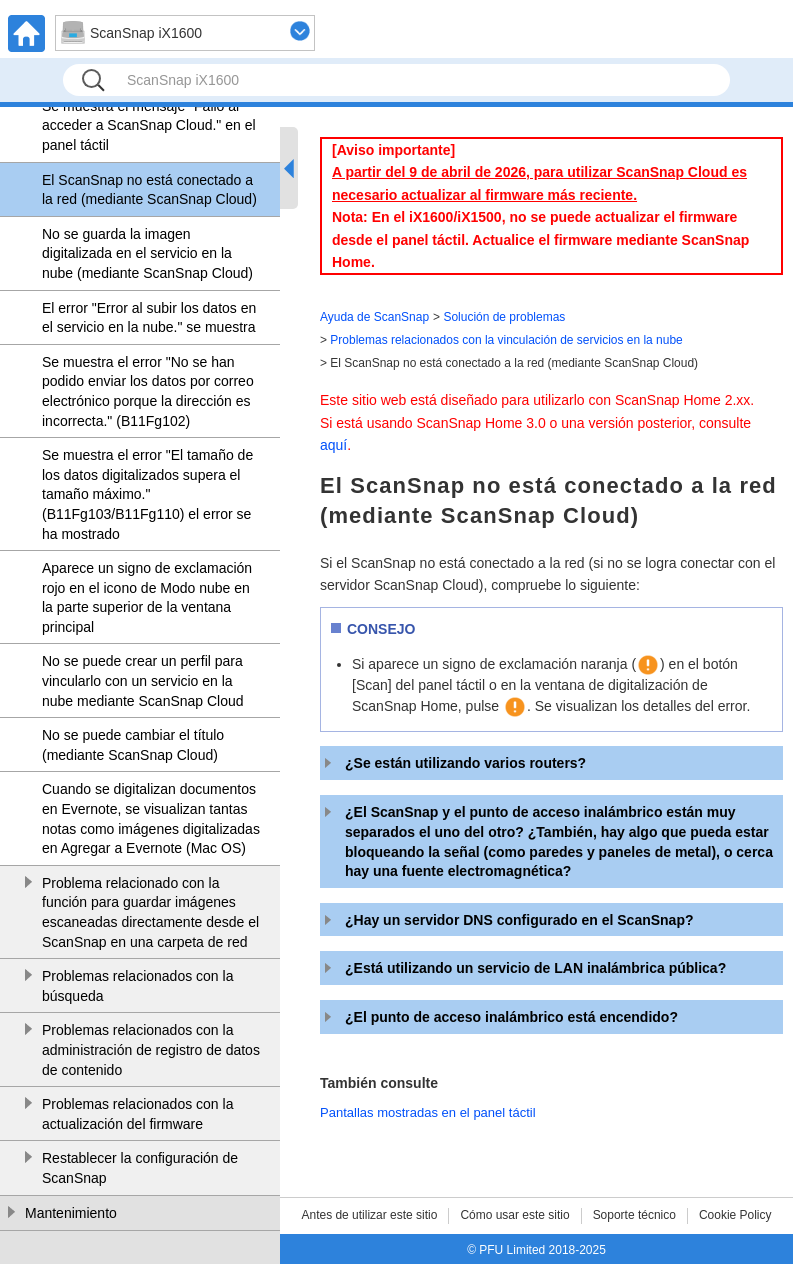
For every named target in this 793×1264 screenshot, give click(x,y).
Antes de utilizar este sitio (369, 1215)
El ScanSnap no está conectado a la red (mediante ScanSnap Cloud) (149, 190)
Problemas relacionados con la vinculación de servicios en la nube (506, 340)
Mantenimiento (71, 1213)
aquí (333, 445)
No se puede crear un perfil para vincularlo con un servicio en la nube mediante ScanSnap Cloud (143, 680)
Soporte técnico (634, 1215)
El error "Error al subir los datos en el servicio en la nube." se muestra (149, 318)
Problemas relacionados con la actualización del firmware (137, 1114)
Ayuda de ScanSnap (374, 317)
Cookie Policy (735, 1215)
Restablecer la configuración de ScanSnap (140, 1168)
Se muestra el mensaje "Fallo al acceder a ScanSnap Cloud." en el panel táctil (149, 125)
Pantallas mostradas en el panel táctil (428, 1112)
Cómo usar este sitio (514, 1215)
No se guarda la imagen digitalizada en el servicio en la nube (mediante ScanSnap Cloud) (147, 253)
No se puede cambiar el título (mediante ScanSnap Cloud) (133, 745)
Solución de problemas (504, 317)
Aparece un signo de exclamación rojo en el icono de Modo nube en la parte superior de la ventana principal (147, 597)
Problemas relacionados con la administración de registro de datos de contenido (151, 1049)
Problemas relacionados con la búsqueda (137, 986)
